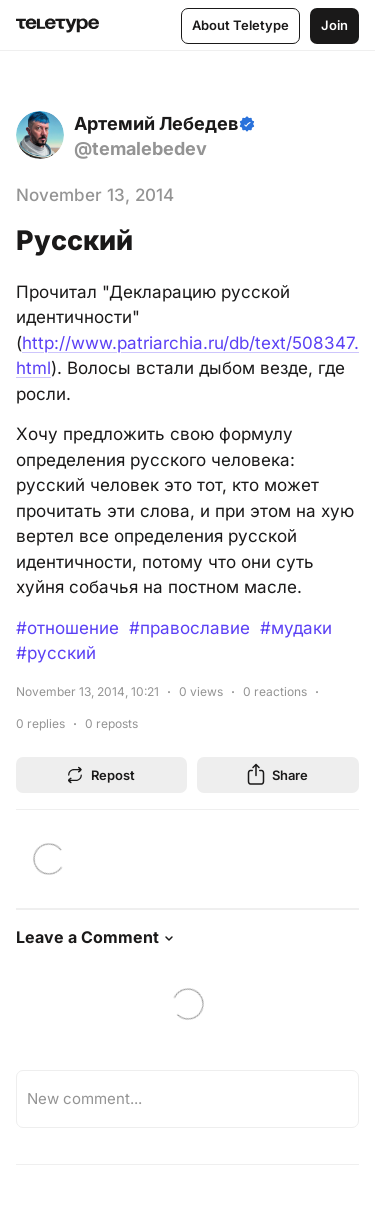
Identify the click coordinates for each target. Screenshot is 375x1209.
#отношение (67, 628)
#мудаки (296, 628)
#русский (56, 653)
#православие (189, 628)
